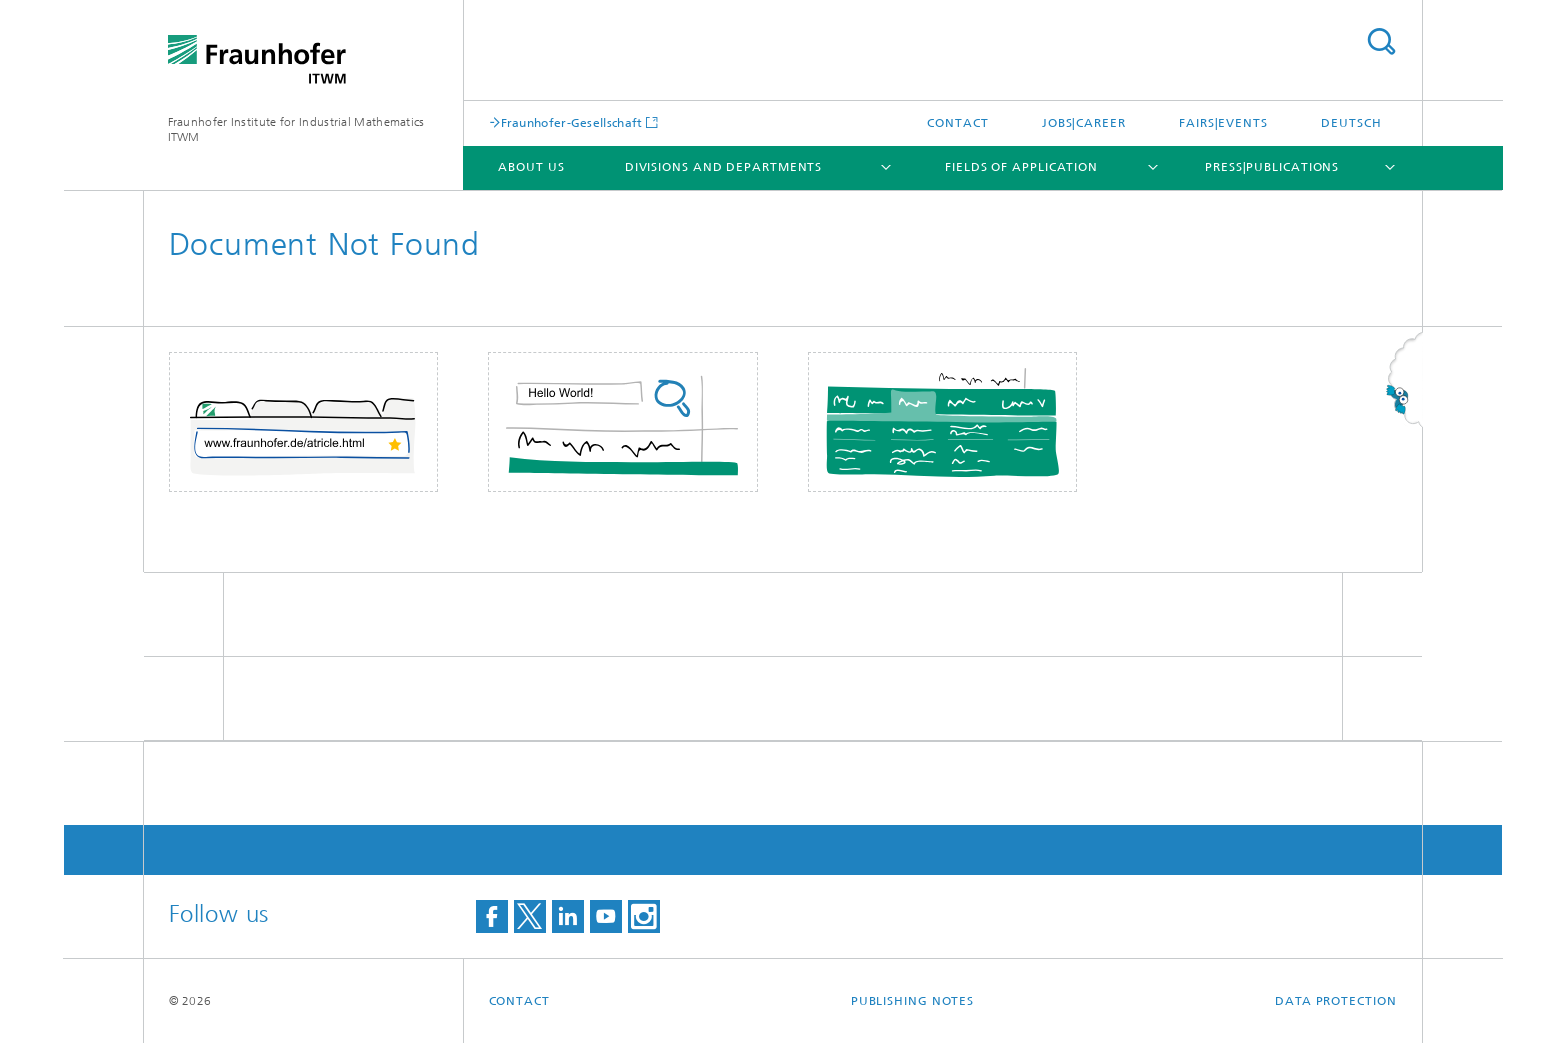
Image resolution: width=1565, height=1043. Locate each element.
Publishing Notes (912, 1001)
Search (1381, 41)
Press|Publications (1272, 167)
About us (531, 167)
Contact (957, 123)
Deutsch (1351, 123)
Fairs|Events (1223, 123)
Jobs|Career (1084, 123)
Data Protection (1336, 1001)
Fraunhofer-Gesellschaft (572, 122)
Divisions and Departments (724, 167)
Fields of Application (1021, 167)
